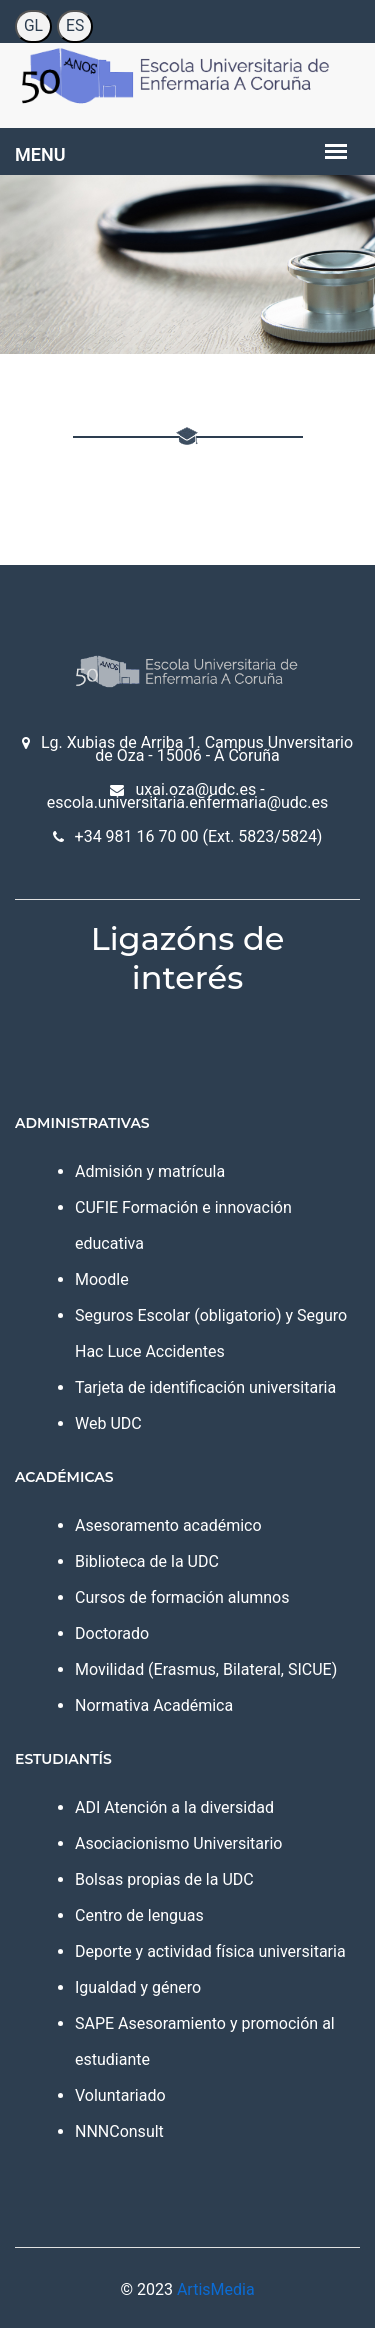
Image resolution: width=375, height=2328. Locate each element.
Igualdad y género (138, 1987)
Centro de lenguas (139, 1915)
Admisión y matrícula (150, 1171)
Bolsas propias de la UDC (164, 1879)
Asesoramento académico (168, 1525)
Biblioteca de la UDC (147, 1561)
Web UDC (108, 1423)
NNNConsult (119, 2131)
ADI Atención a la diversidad (174, 1807)
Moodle (102, 1279)
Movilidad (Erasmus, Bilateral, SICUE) (206, 1669)
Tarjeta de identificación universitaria (205, 1387)
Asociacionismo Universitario (178, 1843)
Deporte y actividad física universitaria (210, 1951)
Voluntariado (120, 2095)
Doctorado (112, 1633)
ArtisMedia (216, 2289)
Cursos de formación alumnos (182, 1597)
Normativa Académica (154, 1705)
